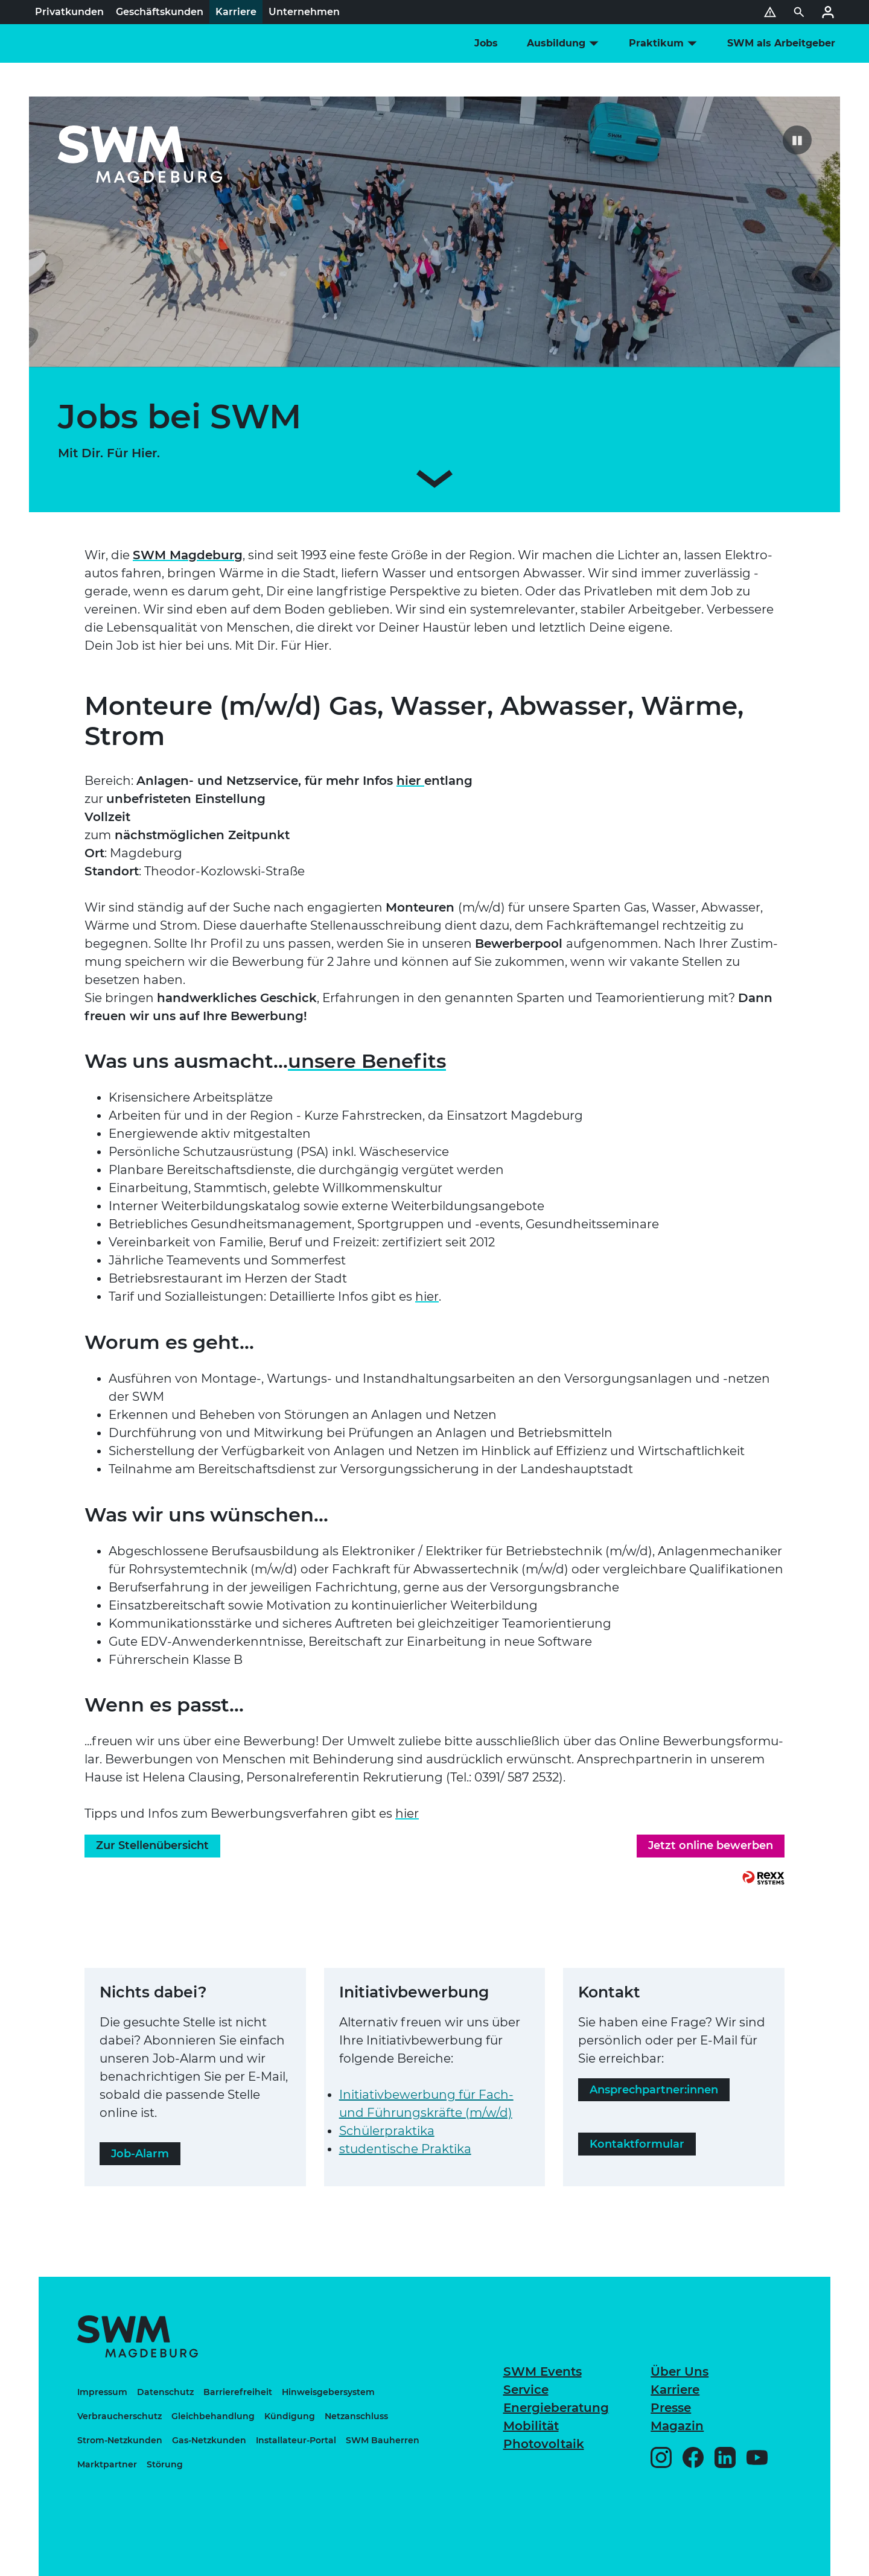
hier (410, 780)
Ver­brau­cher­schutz (119, 2416)
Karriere (675, 2389)
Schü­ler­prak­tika (386, 2131)
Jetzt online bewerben (710, 1845)
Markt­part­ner (107, 2464)
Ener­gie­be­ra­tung (556, 2407)
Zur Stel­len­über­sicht (152, 1845)
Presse (671, 2407)
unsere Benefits (367, 1061)
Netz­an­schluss (356, 2416)
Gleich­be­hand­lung (213, 2416)
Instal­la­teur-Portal (296, 2440)
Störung (165, 2464)
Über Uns (679, 2371)
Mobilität (531, 2426)
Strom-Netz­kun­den (119, 2440)
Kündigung (289, 2416)
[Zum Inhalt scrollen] (434, 481)
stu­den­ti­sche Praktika (405, 2149)
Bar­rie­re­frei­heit (237, 2392)
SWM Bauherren (382, 2440)
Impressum (102, 2392)
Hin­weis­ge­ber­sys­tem (328, 2392)
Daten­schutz (165, 2392)
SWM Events (542, 2371)
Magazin (677, 2426)
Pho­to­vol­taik (543, 2444)
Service (526, 2389)
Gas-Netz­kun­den (209, 2440)
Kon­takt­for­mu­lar (637, 2144)
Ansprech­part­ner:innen (654, 2089)
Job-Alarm (140, 2153)
